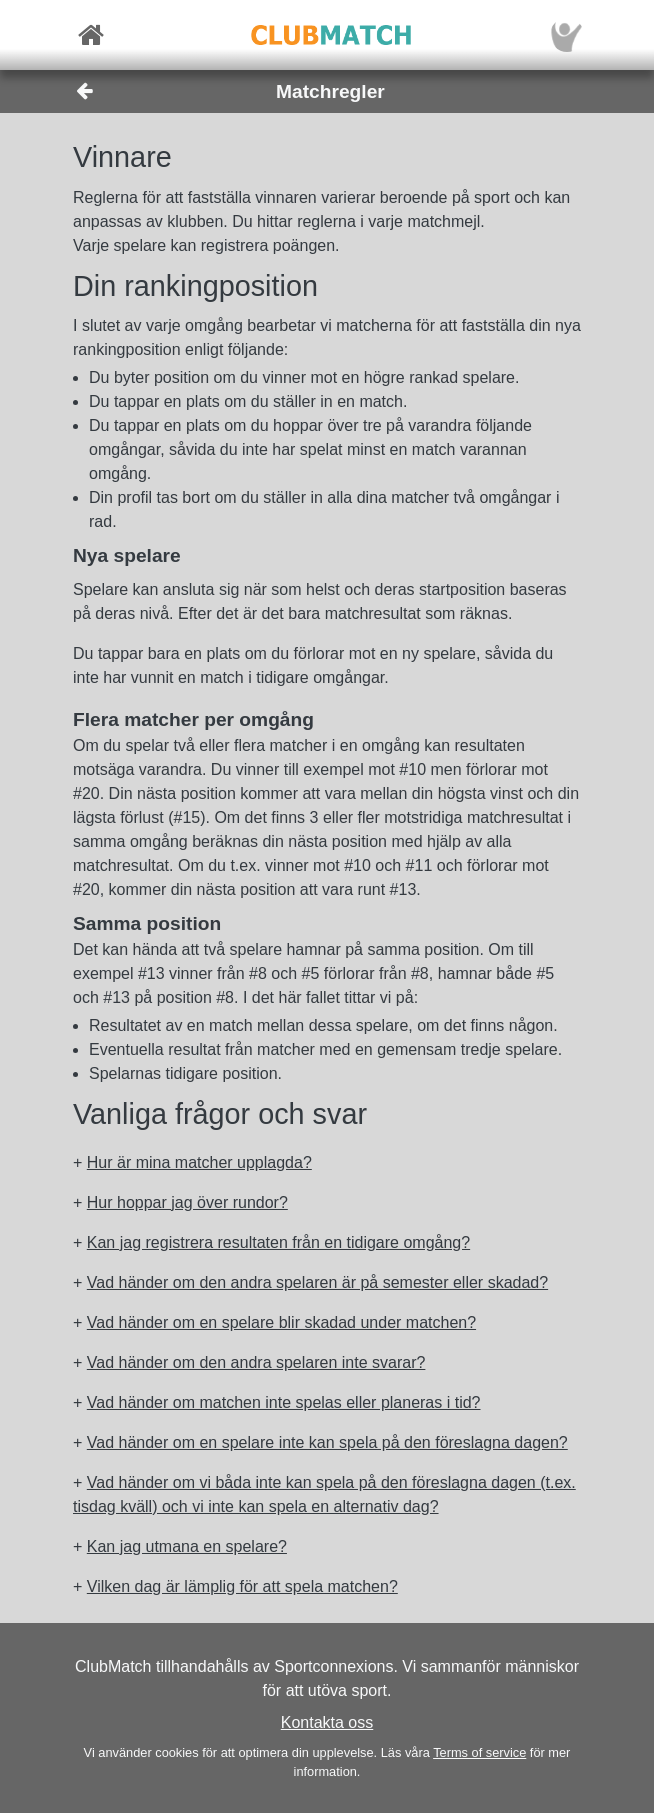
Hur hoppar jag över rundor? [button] (187, 1202)
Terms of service (479, 1752)
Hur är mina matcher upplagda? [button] (199, 1162)
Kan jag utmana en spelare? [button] (187, 1546)
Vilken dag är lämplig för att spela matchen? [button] (242, 1586)
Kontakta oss (327, 1722)
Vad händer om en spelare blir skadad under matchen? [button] (281, 1322)
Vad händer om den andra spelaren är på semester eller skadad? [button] (317, 1282)
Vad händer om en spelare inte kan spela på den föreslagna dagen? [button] (327, 1442)
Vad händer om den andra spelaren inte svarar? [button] (256, 1362)
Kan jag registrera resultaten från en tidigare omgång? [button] (278, 1242)
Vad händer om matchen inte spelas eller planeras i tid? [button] (284, 1402)
